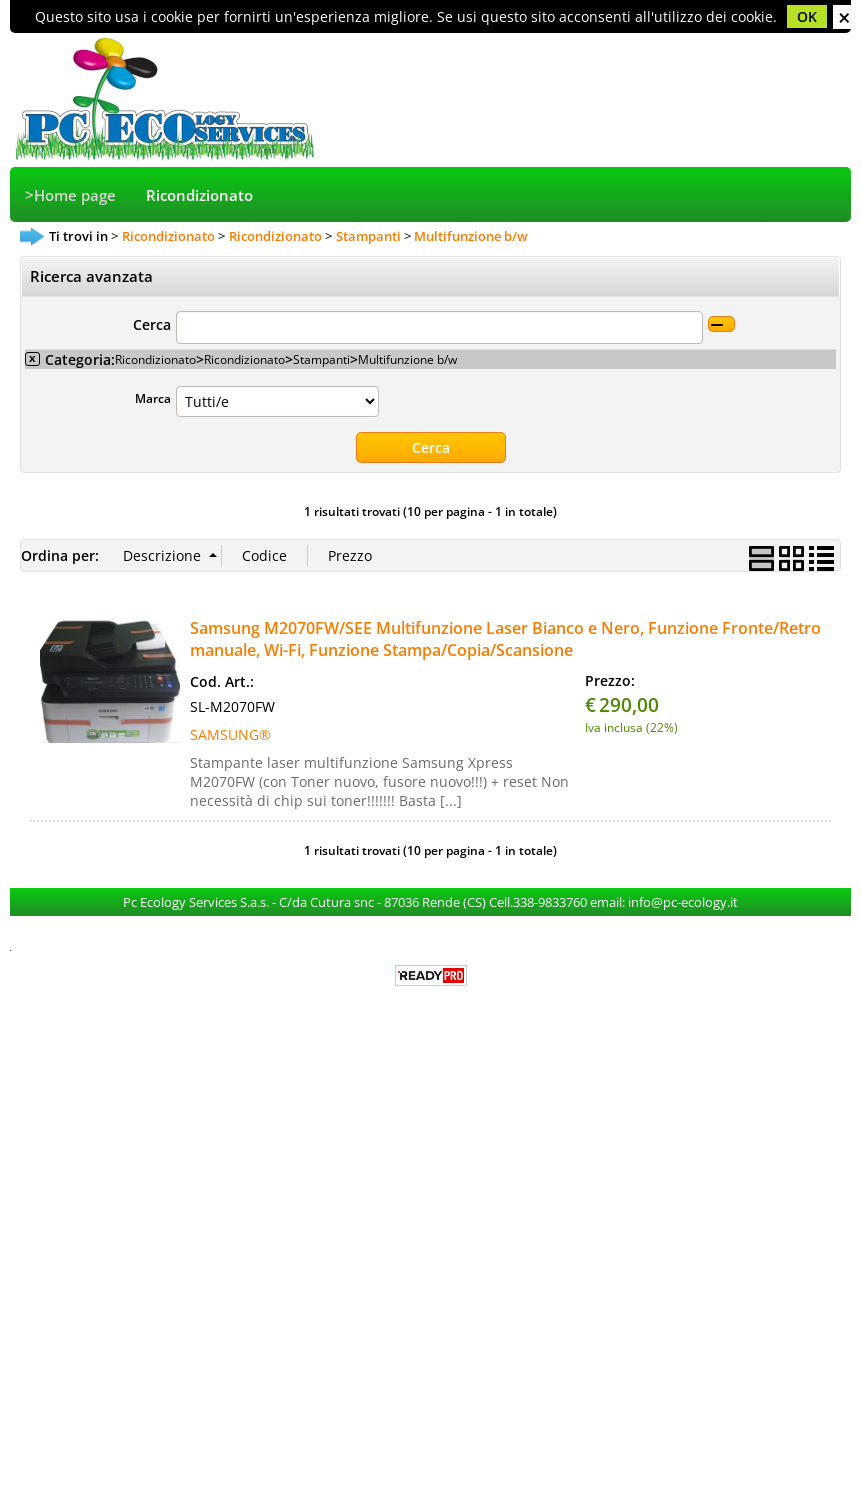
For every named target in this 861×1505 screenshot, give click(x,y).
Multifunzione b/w (407, 359)
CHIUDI (844, 17)
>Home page (70, 195)
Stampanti (321, 359)
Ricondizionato (199, 195)
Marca (153, 398)
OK (807, 16)
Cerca (152, 324)
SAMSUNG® (230, 734)
